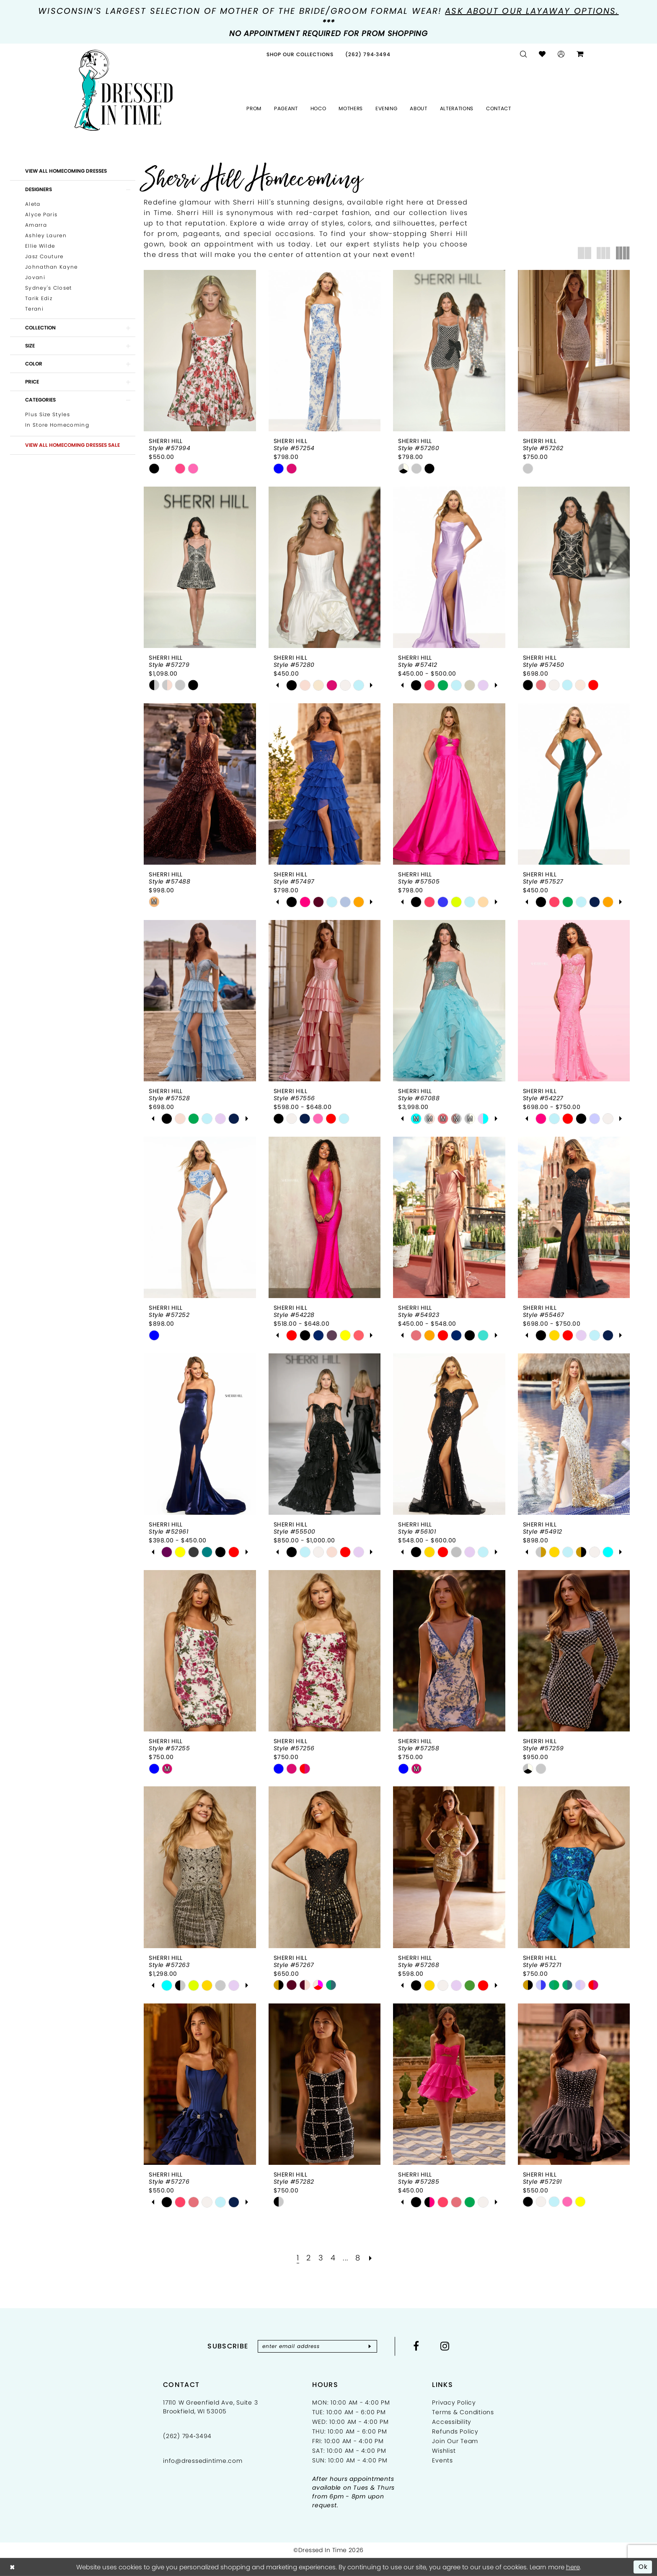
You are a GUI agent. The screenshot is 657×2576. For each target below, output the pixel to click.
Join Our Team (455, 2441)
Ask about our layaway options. (531, 11)
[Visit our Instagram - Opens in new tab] (445, 2346)
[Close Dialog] (12, 2567)
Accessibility (451, 2422)
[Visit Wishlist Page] (542, 54)
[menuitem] (300, 54)
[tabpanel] (291, 685)
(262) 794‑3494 (187, 2436)
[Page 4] (333, 2258)
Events (442, 2460)
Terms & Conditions (463, 2412)
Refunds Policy (455, 2431)
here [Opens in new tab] (573, 2567)
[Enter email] (317, 2346)
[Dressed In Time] (123, 90)
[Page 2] (308, 2258)
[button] (561, 54)
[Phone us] (368, 54)
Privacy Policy (454, 2402)
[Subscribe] (369, 2346)
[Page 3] (321, 2258)
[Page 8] (358, 2258)
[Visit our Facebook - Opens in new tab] (416, 2346)
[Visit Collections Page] (300, 54)
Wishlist (443, 2450)
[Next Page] (370, 2258)
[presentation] (200, 350)
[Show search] (523, 54)
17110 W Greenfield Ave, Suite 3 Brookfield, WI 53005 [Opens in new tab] (210, 2406)
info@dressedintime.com (203, 2461)
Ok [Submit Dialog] (643, 2566)
